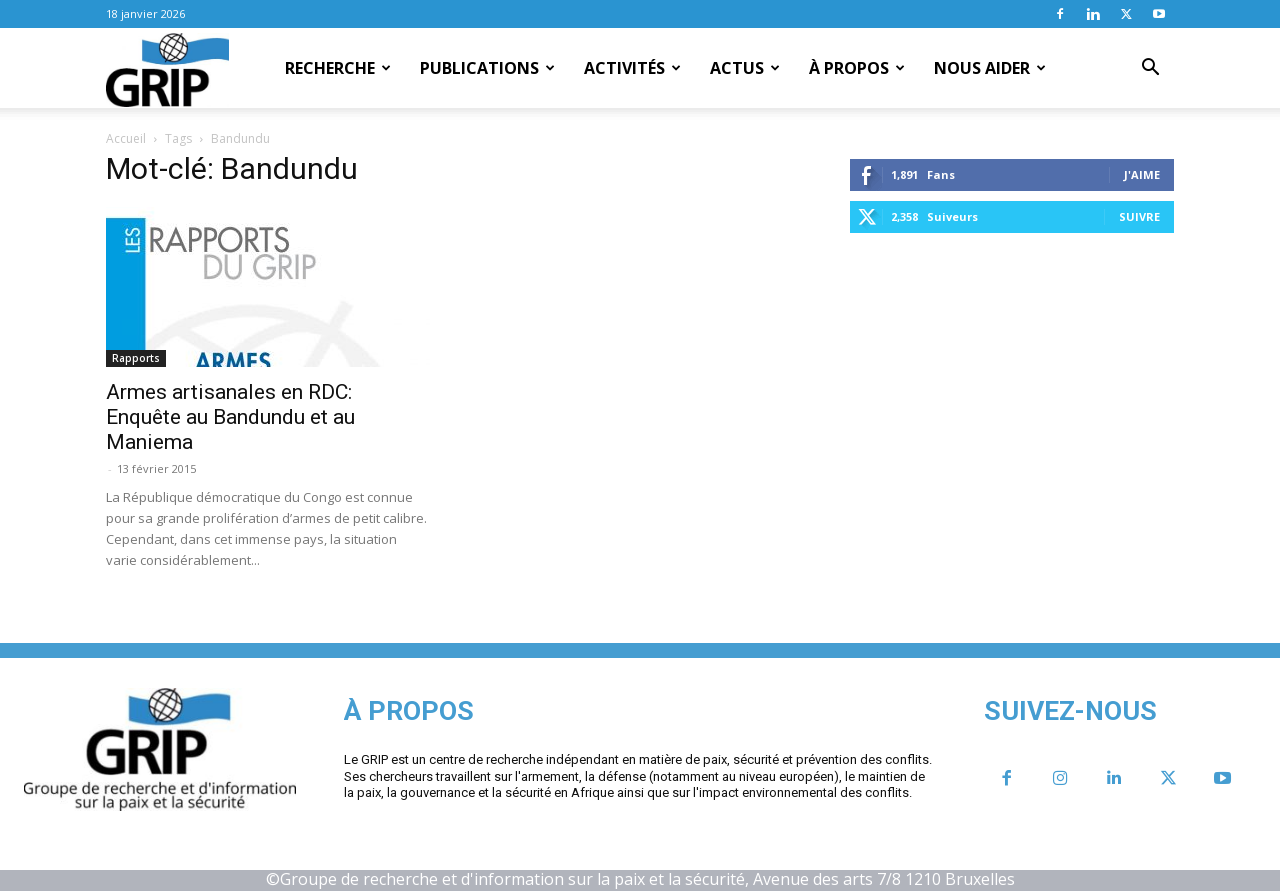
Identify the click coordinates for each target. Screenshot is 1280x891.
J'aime (1142, 174)
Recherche (338, 68)
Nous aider (990, 68)
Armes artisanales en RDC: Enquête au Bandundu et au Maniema (230, 417)
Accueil (126, 138)
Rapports (136, 358)
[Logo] (167, 69)
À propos (857, 68)
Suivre (1139, 216)
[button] (1150, 69)
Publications (487, 68)
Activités (632, 68)
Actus (745, 68)
